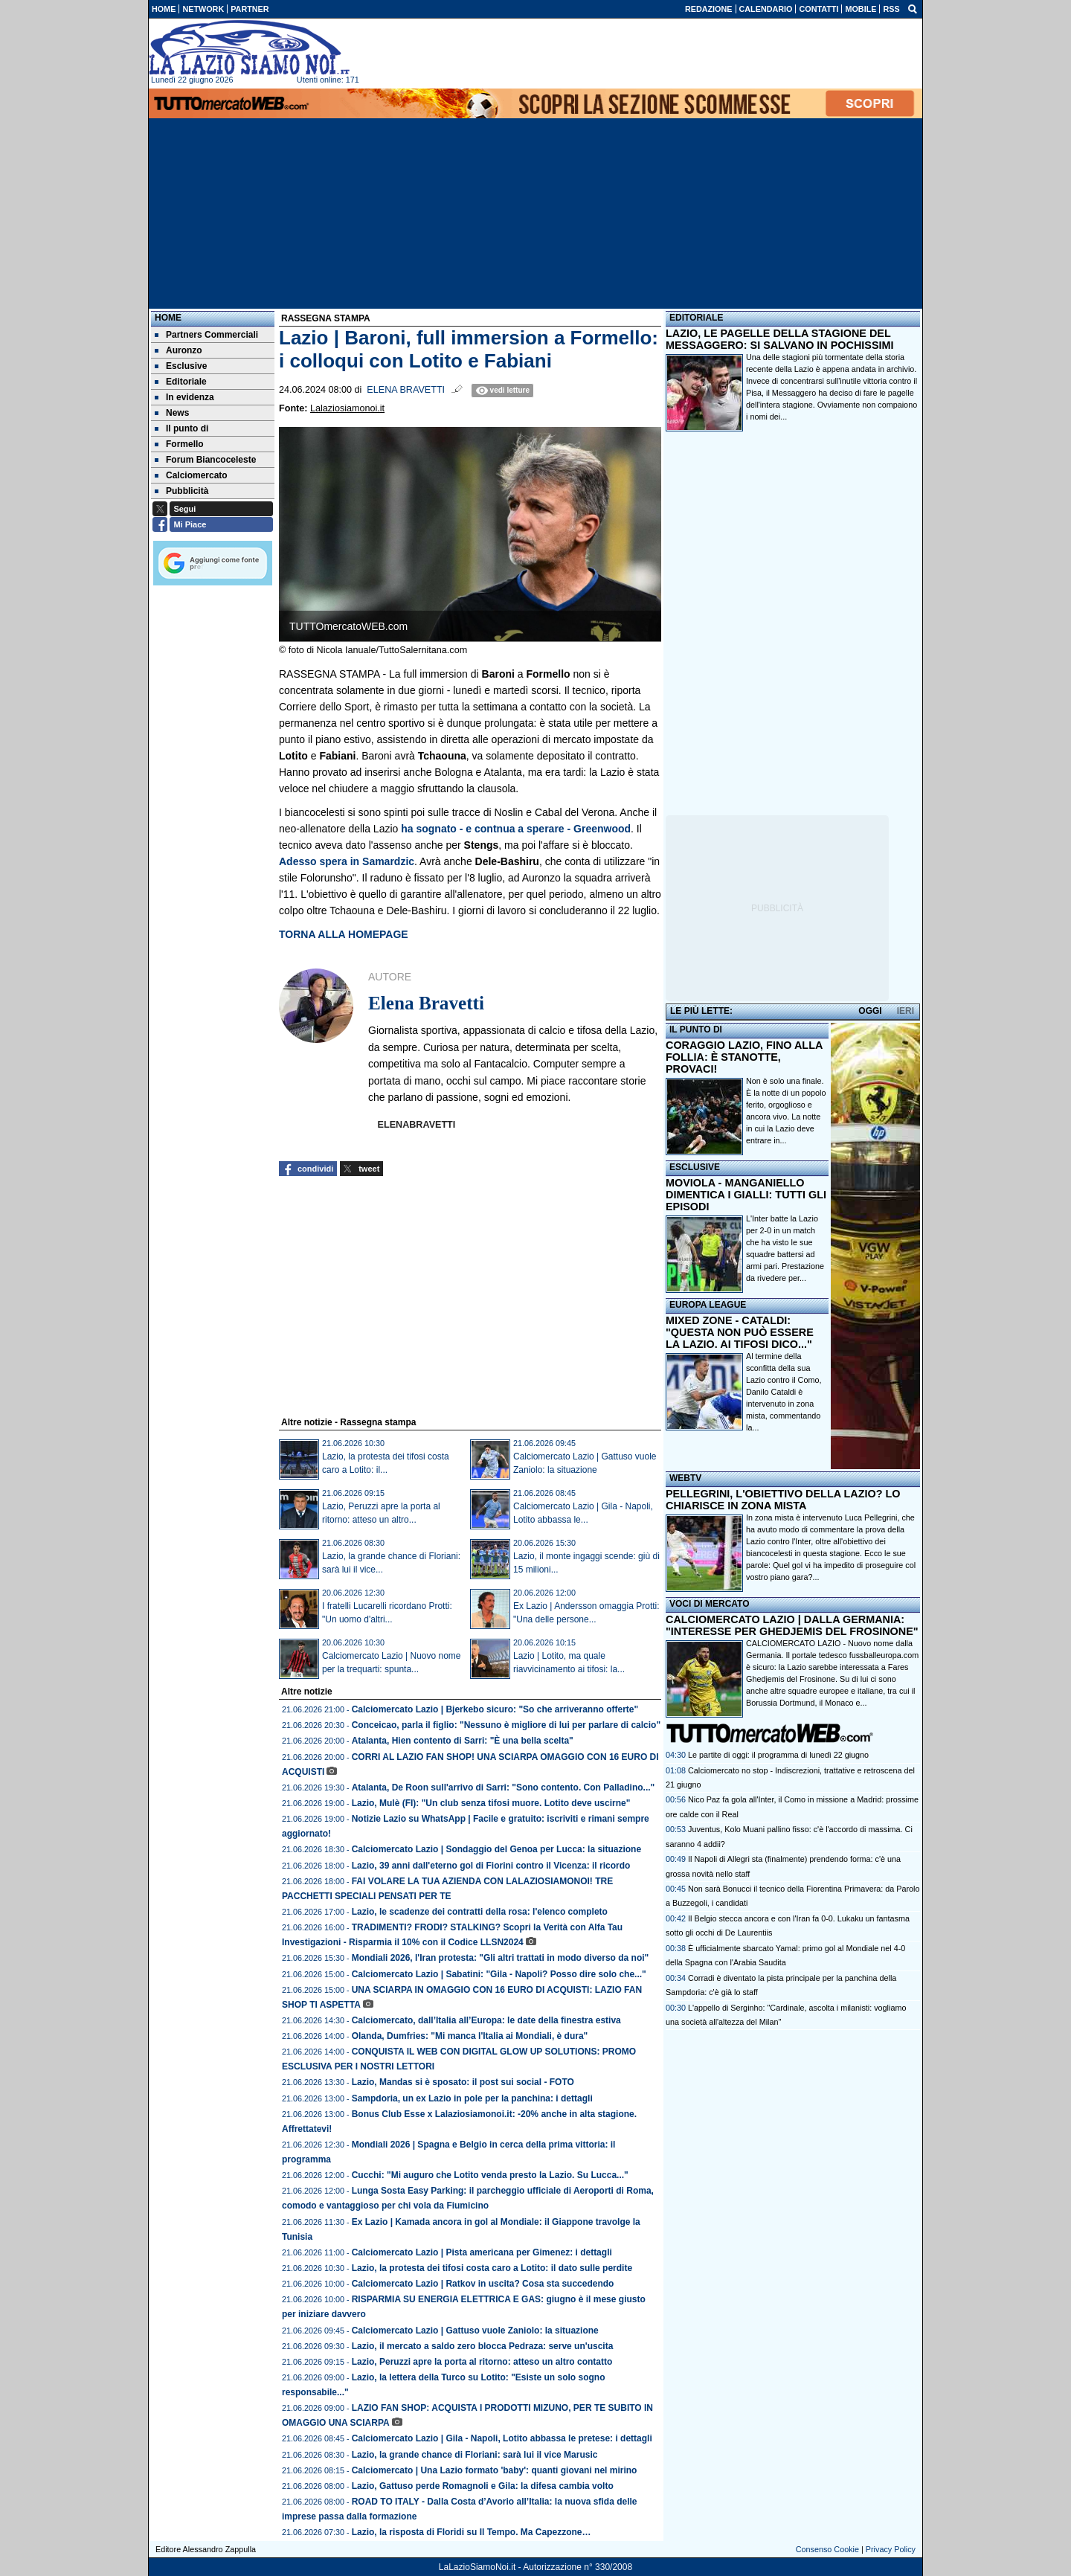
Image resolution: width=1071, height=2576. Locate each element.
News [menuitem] (172, 413)
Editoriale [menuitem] (181, 381)
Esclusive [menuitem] (181, 366)
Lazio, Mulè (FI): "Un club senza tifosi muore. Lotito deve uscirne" (491, 1803)
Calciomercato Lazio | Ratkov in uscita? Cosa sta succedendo (483, 2283)
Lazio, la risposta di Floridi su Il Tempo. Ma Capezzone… (471, 2532)
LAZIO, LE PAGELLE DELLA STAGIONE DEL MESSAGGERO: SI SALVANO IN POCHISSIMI (780, 339)
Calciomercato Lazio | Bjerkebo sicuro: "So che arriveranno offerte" (495, 1709)
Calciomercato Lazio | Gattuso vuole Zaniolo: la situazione (475, 2330)
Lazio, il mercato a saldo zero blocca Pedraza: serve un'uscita (483, 2346)
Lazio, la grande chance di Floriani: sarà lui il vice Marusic (475, 2455)
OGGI (869, 1011)
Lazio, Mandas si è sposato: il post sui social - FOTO (463, 2082)
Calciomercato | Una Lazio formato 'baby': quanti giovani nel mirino (494, 2470)
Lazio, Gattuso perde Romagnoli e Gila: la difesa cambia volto (483, 2486)
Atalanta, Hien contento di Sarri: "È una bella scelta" (462, 1740)
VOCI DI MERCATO (709, 1604)
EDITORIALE (696, 317)
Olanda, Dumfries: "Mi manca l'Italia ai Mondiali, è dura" (470, 2036)
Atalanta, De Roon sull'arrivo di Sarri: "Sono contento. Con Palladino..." (503, 1787)
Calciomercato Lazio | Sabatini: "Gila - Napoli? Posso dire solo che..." (499, 1974)
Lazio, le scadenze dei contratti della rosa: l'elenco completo (480, 1912)
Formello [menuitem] (179, 444)
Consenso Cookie (827, 2549)
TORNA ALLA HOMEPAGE (343, 934)
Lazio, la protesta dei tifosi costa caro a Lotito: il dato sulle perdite (492, 2268)
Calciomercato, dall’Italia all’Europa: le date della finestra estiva (486, 2020)
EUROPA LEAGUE (707, 1305)
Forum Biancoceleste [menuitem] (205, 460)
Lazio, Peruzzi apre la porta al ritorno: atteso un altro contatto (482, 2362)
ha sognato (516, 829)
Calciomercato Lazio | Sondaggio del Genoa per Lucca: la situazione (496, 1849)
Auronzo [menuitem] (178, 350)
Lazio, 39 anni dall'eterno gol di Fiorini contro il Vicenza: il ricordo (491, 1865)
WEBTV (685, 1478)
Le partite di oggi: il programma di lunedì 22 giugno (778, 1754)
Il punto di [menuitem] (181, 428)
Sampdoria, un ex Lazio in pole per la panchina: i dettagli (472, 2098)
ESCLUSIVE (694, 1167)
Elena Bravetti (406, 390)
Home (168, 317)
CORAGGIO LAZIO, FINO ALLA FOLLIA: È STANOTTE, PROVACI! (744, 1057)
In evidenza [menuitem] (184, 397)
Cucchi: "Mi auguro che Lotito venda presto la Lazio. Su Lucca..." (490, 2175)
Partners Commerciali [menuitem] (206, 335)
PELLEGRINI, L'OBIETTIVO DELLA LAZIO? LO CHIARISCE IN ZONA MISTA (783, 1500)
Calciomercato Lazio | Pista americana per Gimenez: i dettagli (482, 2252)
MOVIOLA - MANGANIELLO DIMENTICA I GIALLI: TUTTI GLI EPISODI (746, 1194)
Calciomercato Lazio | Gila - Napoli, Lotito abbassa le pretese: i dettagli (502, 2438)
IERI (905, 1011)
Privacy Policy (891, 2549)
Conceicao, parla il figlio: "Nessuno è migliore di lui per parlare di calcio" (506, 1725)
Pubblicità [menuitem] (181, 491)
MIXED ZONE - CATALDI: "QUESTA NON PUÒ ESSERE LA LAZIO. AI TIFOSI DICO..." (740, 1332)
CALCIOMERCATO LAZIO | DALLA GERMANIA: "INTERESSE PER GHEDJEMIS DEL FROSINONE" (792, 1625)
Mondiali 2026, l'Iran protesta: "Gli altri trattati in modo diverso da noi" (500, 1958)
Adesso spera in (346, 861)
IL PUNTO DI (695, 1029)
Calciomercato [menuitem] (191, 475)
